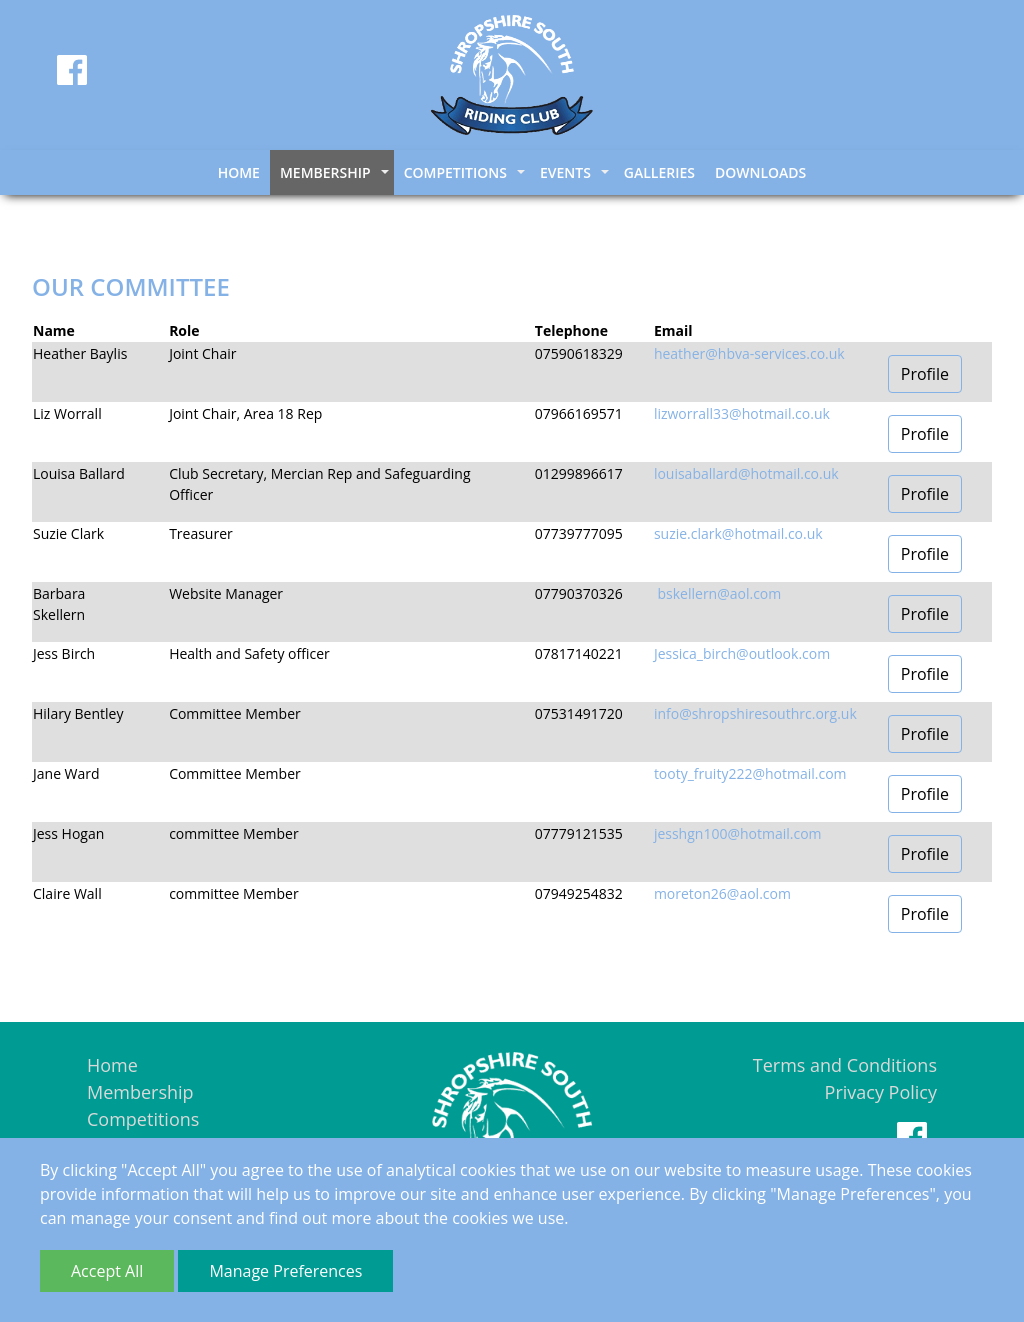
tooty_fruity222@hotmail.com (750, 773)
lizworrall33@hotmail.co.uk (742, 413)
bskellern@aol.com (717, 593)
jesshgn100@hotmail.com (738, 833)
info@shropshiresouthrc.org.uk (755, 713)
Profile (925, 374)
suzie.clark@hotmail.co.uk (738, 533)
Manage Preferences (285, 1271)
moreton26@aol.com (722, 893)
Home (239, 172)
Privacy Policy (881, 1092)
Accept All (107, 1271)
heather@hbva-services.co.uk (749, 353)
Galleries (659, 172)
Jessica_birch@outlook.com (742, 653)
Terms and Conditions (845, 1065)
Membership (140, 1092)
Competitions (143, 1119)
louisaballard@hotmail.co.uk (746, 473)
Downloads (760, 172)
